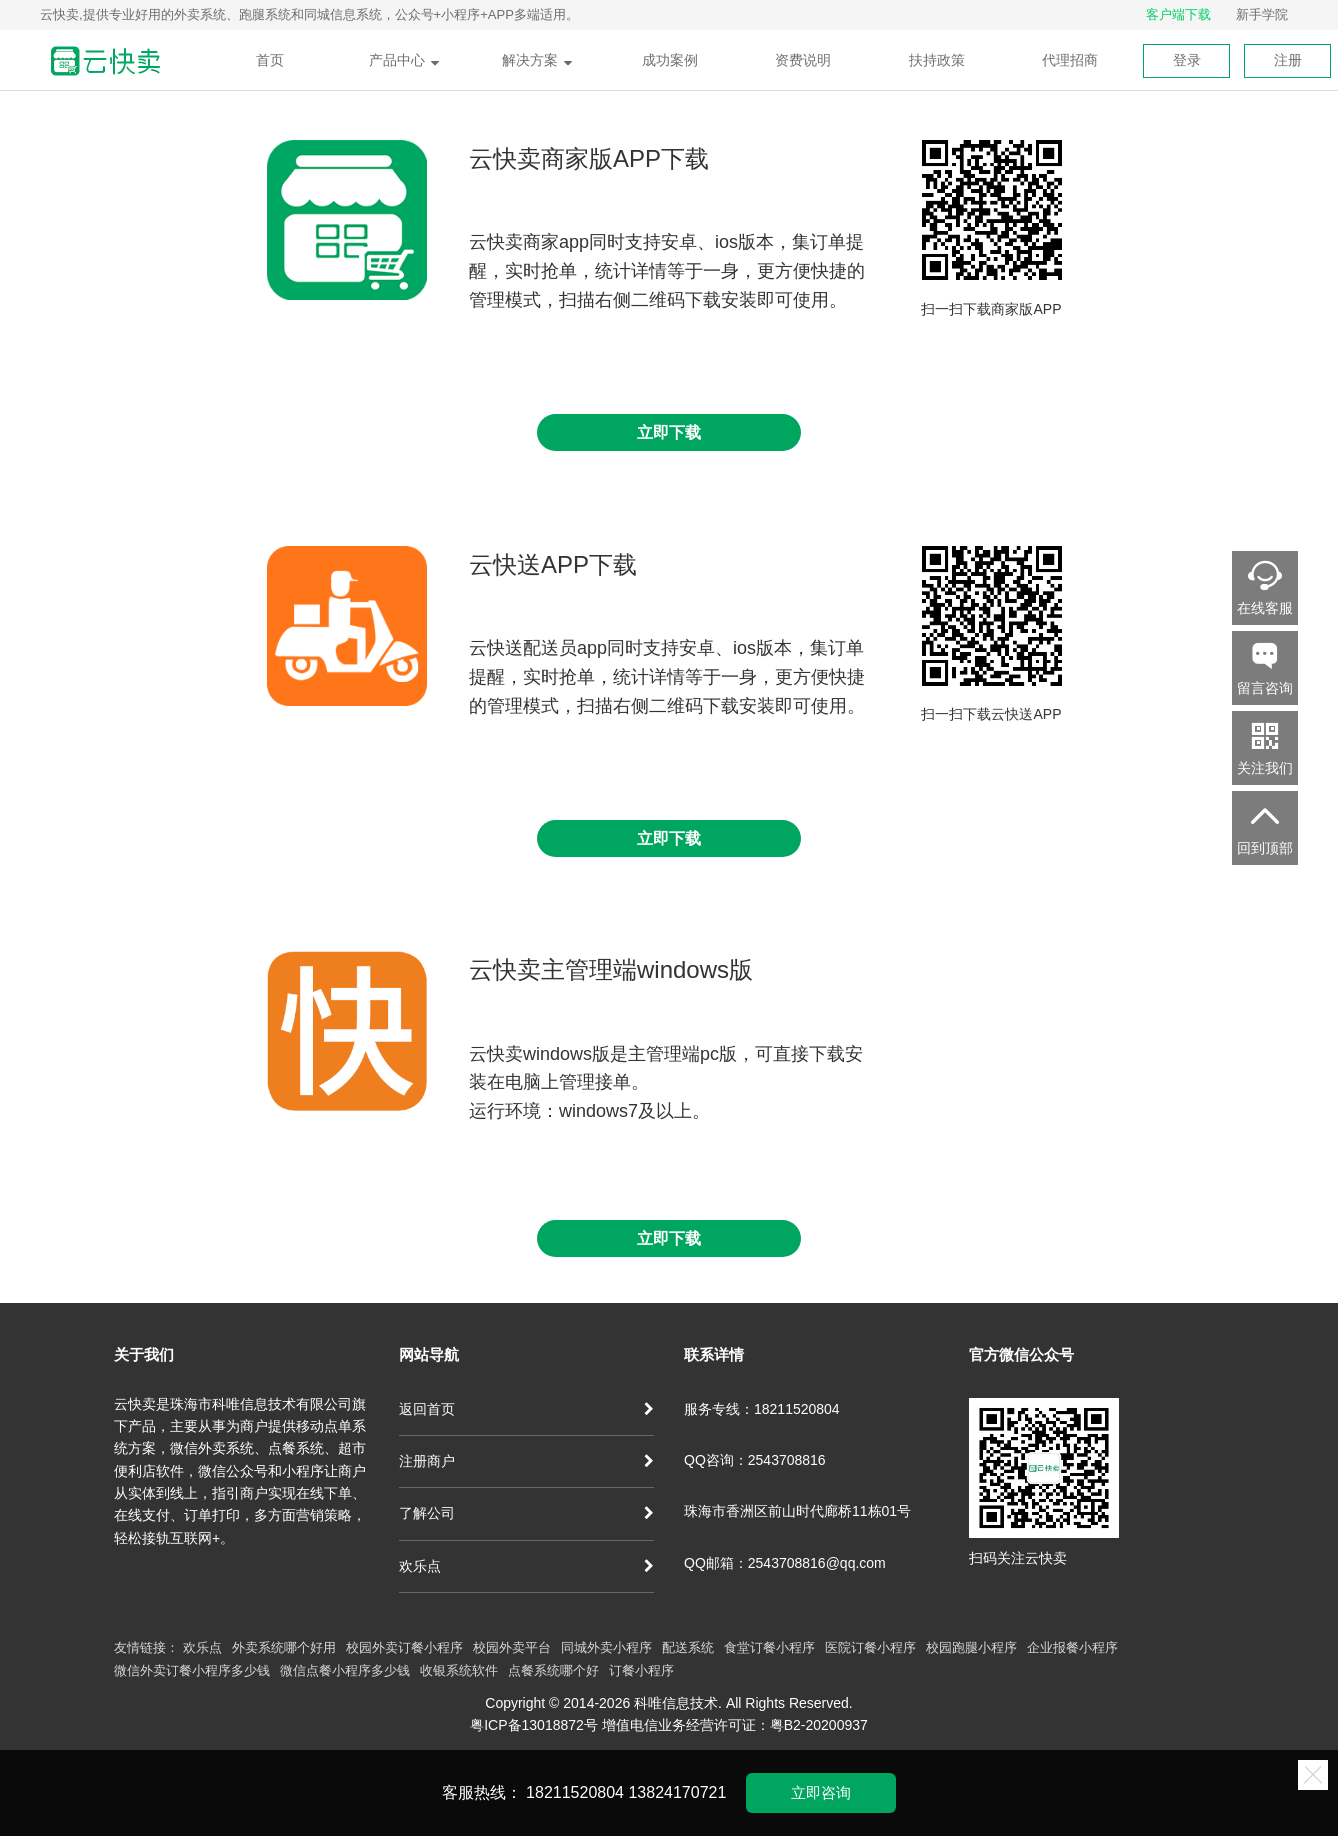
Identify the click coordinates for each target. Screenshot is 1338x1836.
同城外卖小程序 (606, 1647)
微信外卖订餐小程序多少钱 (192, 1670)
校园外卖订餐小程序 (404, 1647)
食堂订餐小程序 (769, 1647)
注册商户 (526, 1461)
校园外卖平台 (512, 1647)
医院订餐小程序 (870, 1647)
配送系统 (688, 1647)
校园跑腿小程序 (971, 1647)
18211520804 (575, 1792)
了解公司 (526, 1513)
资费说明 (803, 60)
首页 (270, 60)
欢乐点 (526, 1566)
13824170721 (677, 1792)
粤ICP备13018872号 (534, 1725)
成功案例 (670, 60)
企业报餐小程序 (1072, 1647)
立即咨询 (821, 1792)
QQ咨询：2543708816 (755, 1460)
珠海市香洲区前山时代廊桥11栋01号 (797, 1511)
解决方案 (537, 60)
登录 (1187, 60)
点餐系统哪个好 (553, 1670)
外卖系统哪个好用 (284, 1647)
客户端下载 (1178, 14)
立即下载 (669, 432)
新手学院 (1262, 14)
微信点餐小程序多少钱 (345, 1670)
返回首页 (526, 1409)
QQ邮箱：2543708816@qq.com (785, 1563)
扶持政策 (937, 60)
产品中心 (404, 60)
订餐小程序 (641, 1670)
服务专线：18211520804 (762, 1409)
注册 (1288, 60)
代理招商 (1070, 60)
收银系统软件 (459, 1670)
